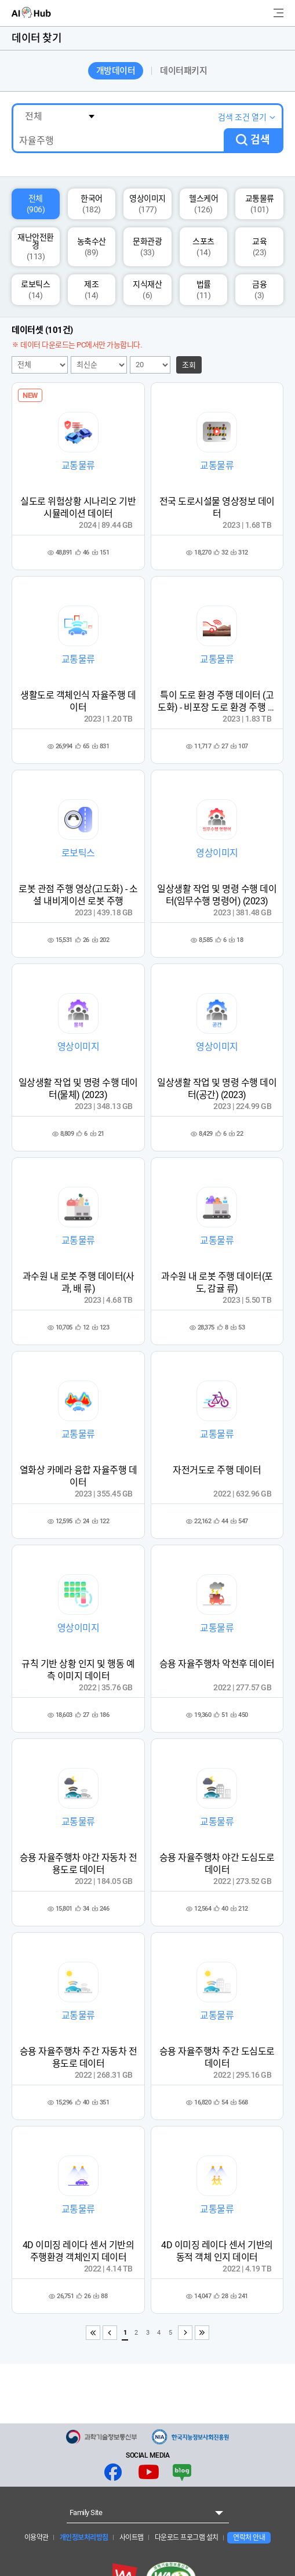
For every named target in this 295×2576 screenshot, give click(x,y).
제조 (91, 290)
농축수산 (91, 247)
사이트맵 (131, 2538)
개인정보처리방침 (83, 2538)
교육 (259, 247)
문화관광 (147, 247)
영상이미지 (147, 204)
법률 (203, 290)
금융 (259, 290)
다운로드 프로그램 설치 (185, 2538)
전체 (36, 204)
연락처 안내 (249, 2538)
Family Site (86, 2512)
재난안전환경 (35, 247)
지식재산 (147, 290)
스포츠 (203, 247)
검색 (260, 139)
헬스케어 (203, 204)
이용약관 (36, 2538)
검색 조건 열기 (242, 117)
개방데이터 (116, 71)
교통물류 (259, 204)
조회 (189, 365)
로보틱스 (35, 290)
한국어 (92, 204)
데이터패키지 (183, 71)
